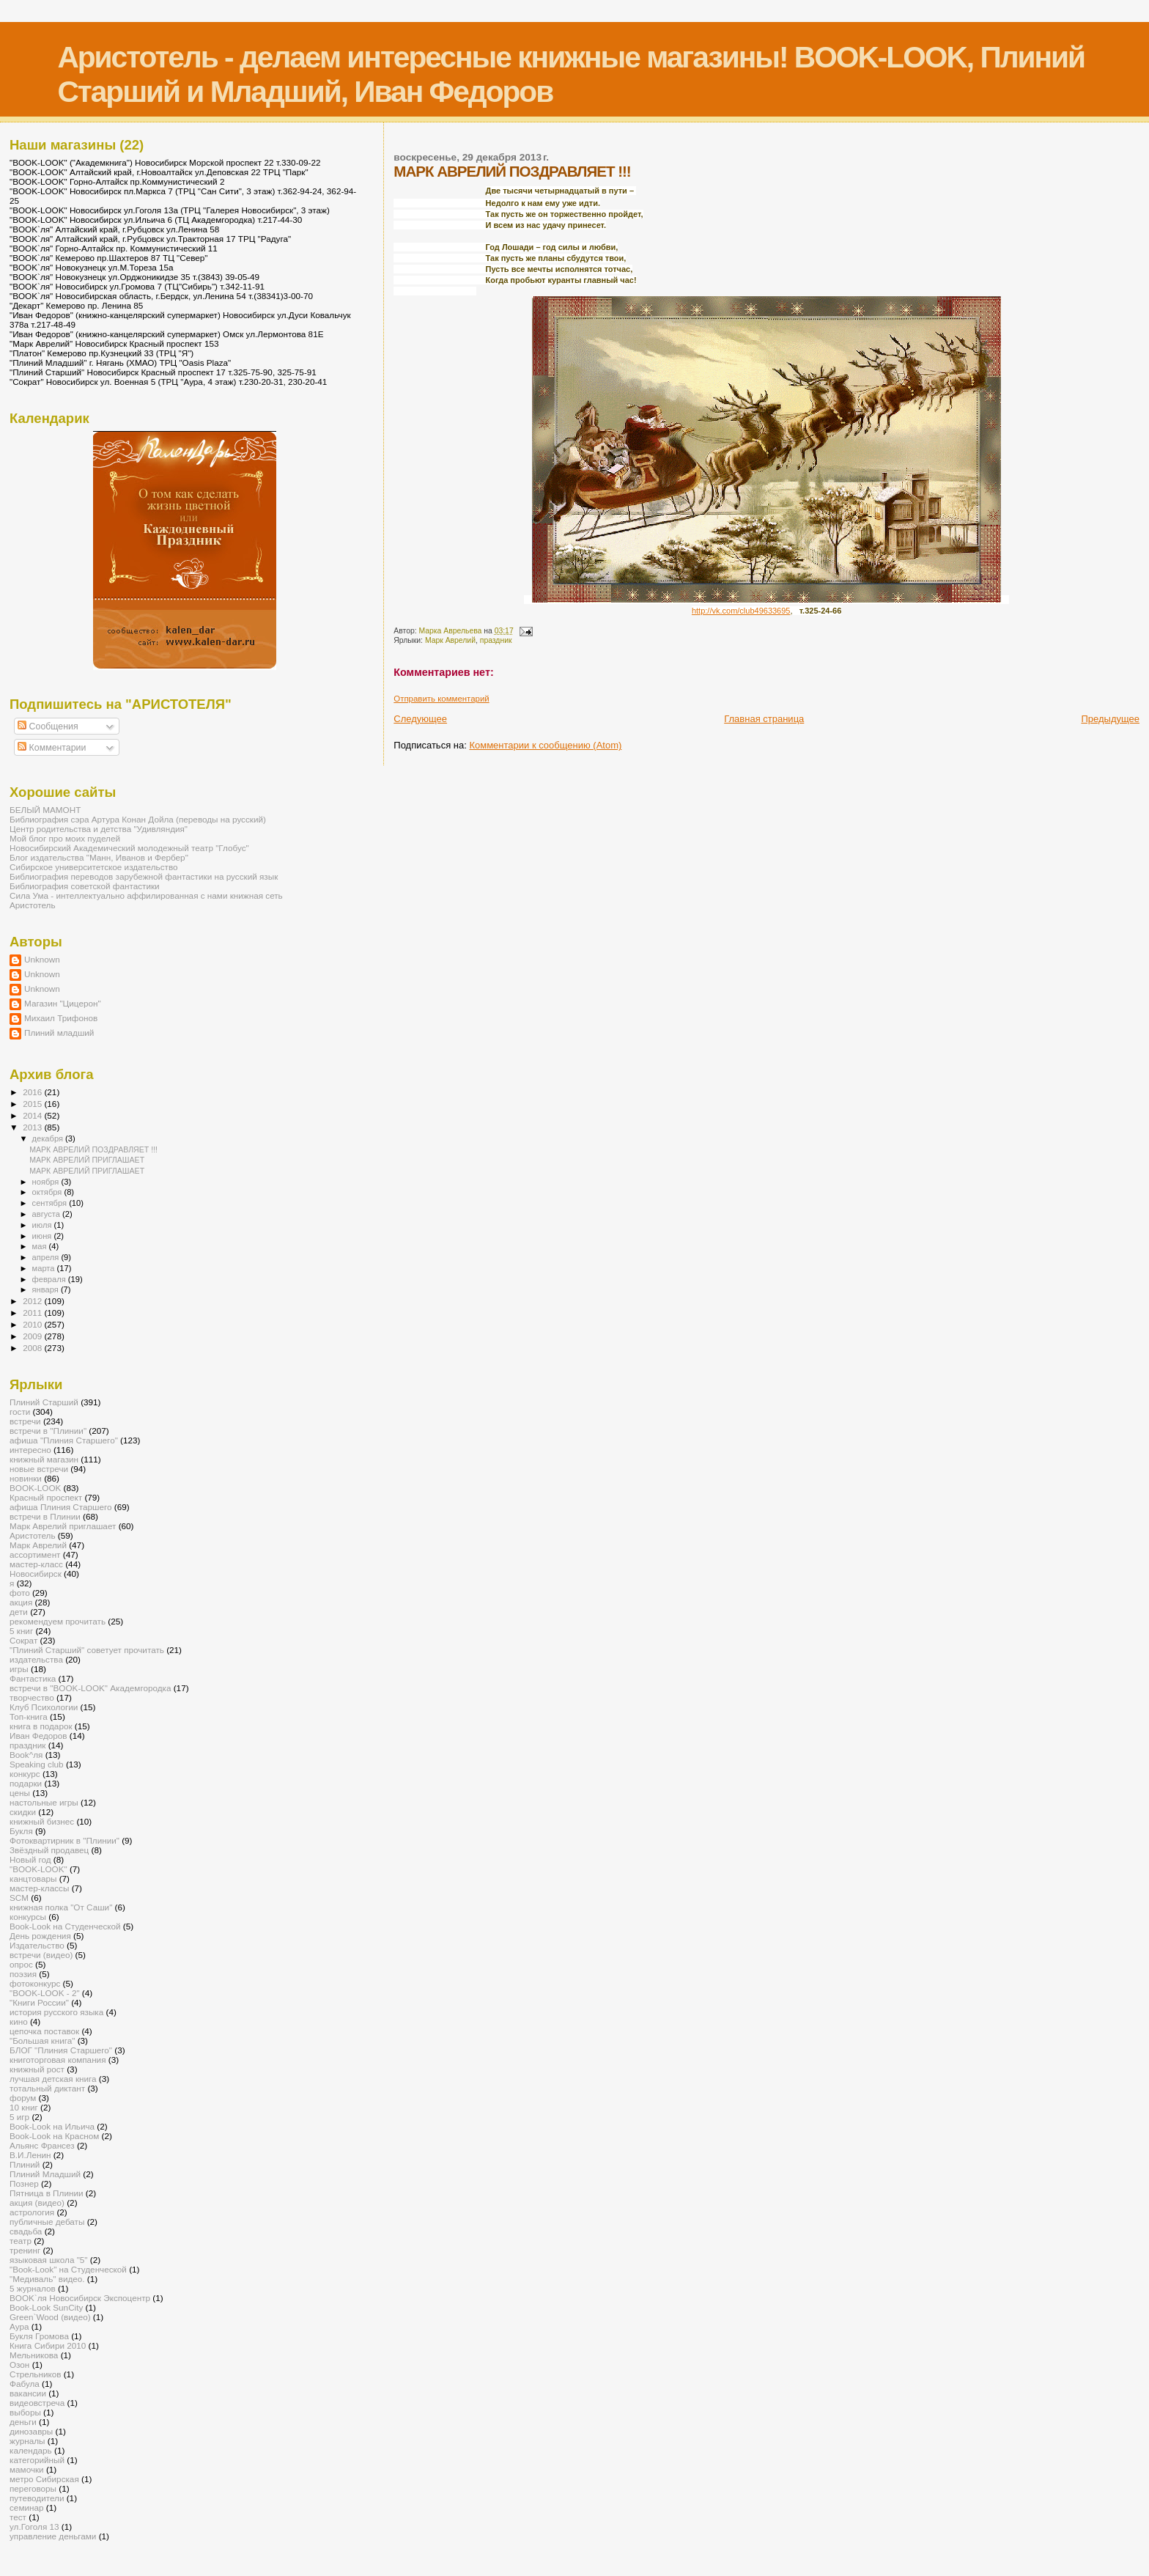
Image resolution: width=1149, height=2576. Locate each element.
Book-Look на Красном (54, 2136)
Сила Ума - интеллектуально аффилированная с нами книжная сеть (146, 895)
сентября (51, 1203)
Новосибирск (36, 1573)
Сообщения (48, 726)
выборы (25, 2412)
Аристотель (33, 905)
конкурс (25, 1773)
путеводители (37, 2498)
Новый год (30, 1859)
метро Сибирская (44, 2479)
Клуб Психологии (44, 1707)
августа (47, 1214)
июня (43, 1236)
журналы (27, 2441)
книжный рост (37, 2069)
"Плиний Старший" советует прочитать (87, 1650)
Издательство (37, 1945)
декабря (49, 1138)
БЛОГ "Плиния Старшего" (61, 2050)
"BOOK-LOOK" (38, 1869)
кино (19, 2021)
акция (21, 1602)
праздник (496, 640)
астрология (32, 2212)
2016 (33, 1092)
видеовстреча (37, 2402)
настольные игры (44, 1802)
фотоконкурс (35, 1983)
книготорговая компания (58, 2059)
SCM (19, 1897)
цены (20, 1792)
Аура (19, 2326)
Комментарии (52, 748)
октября (48, 1192)
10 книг (24, 2107)
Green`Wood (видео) (50, 2317)
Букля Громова (39, 2336)
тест (18, 2517)
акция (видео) (37, 2202)
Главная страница (764, 718)
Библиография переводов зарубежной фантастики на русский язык (144, 876)
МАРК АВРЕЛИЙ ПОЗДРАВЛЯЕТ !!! (93, 1149)
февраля (50, 1279)
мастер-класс (36, 1564)
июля (43, 1225)
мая (40, 1246)
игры (19, 1669)
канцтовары (33, 1878)
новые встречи (39, 1468)
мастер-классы (39, 1888)
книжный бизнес (42, 1821)
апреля (47, 1257)
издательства (36, 1659)
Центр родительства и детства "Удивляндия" (99, 828)
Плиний (25, 2164)
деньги (23, 2421)
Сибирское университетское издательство (94, 867)
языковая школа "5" (49, 2259)
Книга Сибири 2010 (48, 2345)
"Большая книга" (42, 2040)
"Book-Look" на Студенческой (68, 2269)
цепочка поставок (44, 2031)
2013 (33, 1127)
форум (23, 2097)
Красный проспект (46, 1497)
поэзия (23, 1974)
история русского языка (56, 2012)
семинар (27, 2507)
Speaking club (37, 1764)
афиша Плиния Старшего (61, 1507)
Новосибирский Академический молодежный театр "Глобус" (129, 848)
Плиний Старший (44, 1402)
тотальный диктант (47, 2088)
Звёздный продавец (49, 1850)
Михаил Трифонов (60, 1018)
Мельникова (34, 2355)
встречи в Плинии (45, 1516)
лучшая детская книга (53, 2078)
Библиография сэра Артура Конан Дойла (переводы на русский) (138, 819)
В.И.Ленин (30, 2155)
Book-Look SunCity (46, 2307)
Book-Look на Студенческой (65, 1926)
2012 (33, 1301)
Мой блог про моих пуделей (65, 838)
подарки (26, 1783)
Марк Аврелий (450, 640)
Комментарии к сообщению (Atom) (545, 745)
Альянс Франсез (42, 2145)
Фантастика (33, 1678)
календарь (31, 2450)
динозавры (31, 2431)
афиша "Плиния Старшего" (64, 1440)
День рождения (40, 1935)
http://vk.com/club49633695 (741, 610)
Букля (21, 1831)
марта (44, 1268)
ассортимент (35, 1554)
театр (21, 2240)
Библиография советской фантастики (85, 886)
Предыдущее (1110, 718)
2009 (33, 1336)
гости (20, 1411)
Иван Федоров (38, 1735)
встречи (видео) (41, 1954)
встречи (25, 1421)
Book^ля (26, 1754)
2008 (33, 1348)
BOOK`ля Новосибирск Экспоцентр (80, 2298)
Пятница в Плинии (47, 2193)
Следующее (420, 718)
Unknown (42, 959)
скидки (23, 1812)
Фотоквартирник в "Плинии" (64, 1840)
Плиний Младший (45, 2174)
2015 (33, 1103)
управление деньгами (53, 2536)
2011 (33, 1312)
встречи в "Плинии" (48, 1430)
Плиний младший (59, 1032)
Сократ (23, 1640)
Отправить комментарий (441, 698)
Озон (19, 2364)
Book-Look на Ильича (52, 2126)
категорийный (37, 2460)
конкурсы (28, 1916)
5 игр (19, 2116)
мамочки (27, 2469)
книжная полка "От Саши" (61, 1907)
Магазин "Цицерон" (62, 1003)
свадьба (26, 2231)
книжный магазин (44, 1459)
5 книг (21, 1630)
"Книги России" (39, 2002)
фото (20, 1592)
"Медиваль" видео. (47, 2279)
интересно (30, 1449)
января (46, 1289)
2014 (33, 1115)
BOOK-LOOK (35, 1488)
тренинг (25, 2250)
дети (19, 1611)
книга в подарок (41, 1726)
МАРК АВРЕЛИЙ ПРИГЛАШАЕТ (86, 1159)
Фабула (25, 2383)
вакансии (28, 2393)
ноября (47, 1181)
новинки (26, 1478)
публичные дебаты (47, 2221)
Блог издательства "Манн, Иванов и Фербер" (99, 857)
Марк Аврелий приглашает (63, 1526)
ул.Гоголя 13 (34, 2526)
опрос (21, 1964)
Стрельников (35, 2374)
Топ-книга (29, 1716)
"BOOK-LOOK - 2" (45, 1993)
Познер (24, 2183)
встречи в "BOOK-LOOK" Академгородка (90, 1688)
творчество (32, 1697)
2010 (33, 1324)
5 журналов (33, 2288)
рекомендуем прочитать (58, 1621)
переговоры (33, 2488)
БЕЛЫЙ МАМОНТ (45, 809)
